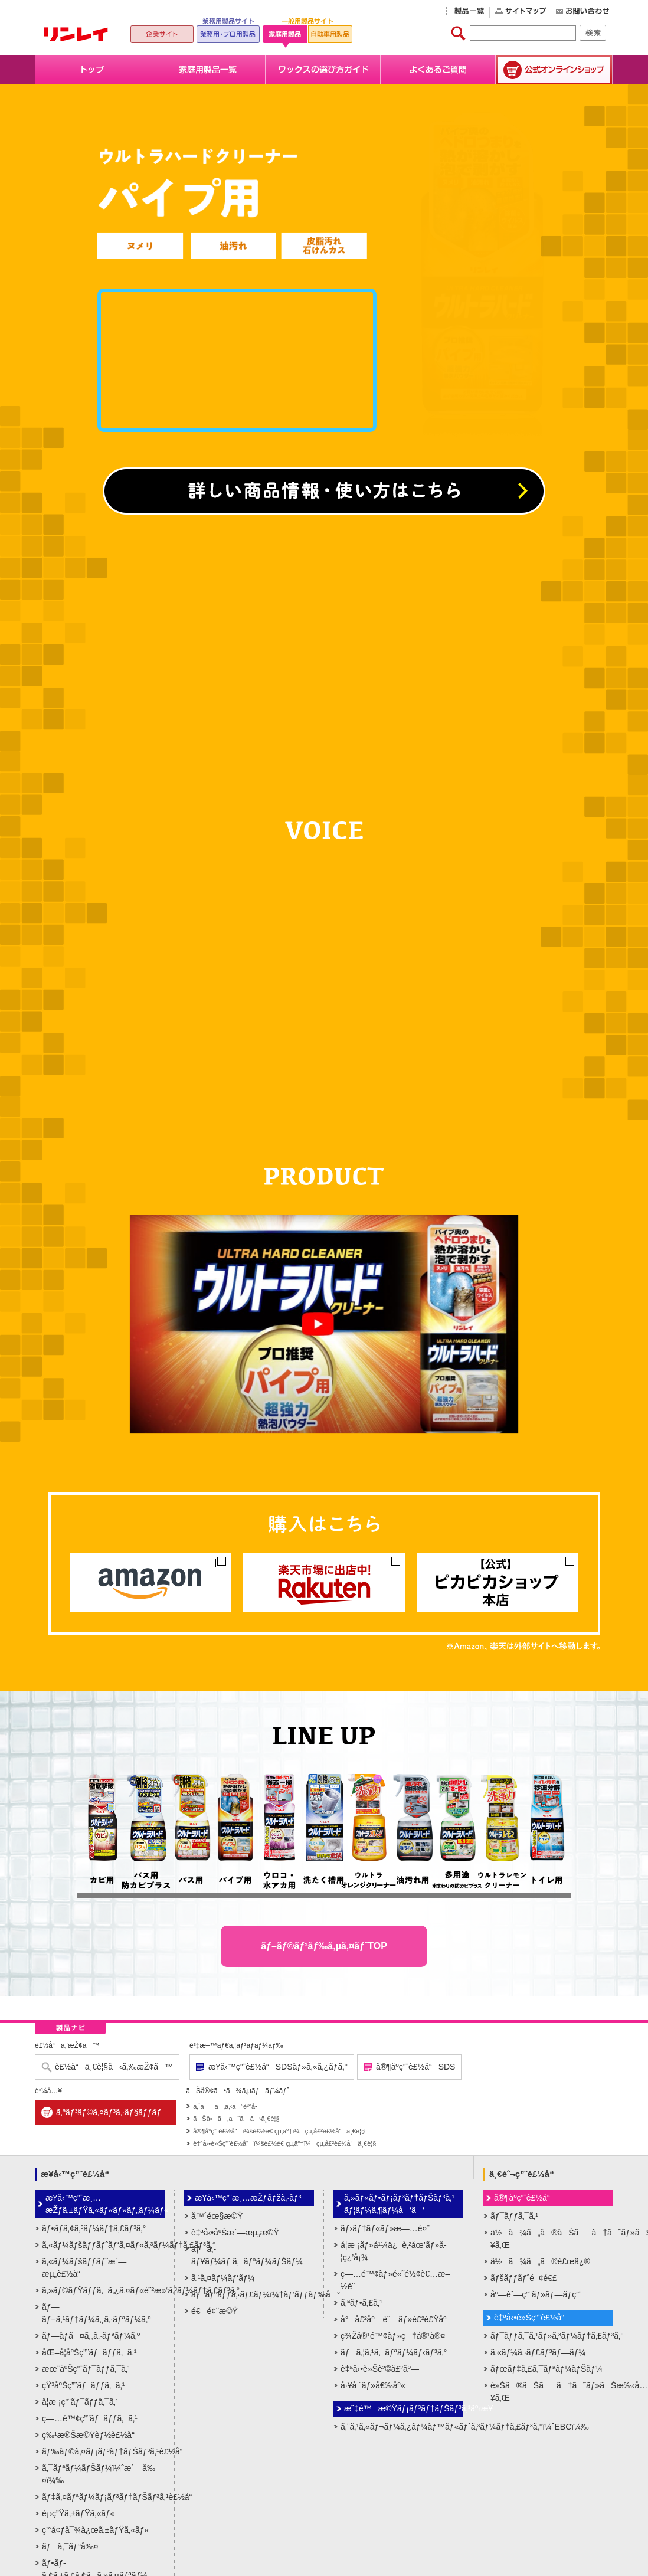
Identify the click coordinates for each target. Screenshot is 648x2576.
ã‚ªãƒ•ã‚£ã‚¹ (361, 2302)
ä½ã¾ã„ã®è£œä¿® (540, 2261)
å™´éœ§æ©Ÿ (217, 2216)
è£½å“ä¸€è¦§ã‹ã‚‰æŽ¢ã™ (114, 2066)
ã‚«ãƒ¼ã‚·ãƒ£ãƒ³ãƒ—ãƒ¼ (537, 2352)
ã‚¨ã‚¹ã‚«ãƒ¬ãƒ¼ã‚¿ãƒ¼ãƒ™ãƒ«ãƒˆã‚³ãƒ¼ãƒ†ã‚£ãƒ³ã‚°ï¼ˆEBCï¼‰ (402, 2426)
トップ (92, 69)
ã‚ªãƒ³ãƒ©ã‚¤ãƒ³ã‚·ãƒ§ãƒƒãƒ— (112, 2112)
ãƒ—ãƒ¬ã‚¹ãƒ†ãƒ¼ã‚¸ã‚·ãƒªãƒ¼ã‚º (96, 2313)
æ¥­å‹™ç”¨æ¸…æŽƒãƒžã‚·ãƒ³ (248, 2197)
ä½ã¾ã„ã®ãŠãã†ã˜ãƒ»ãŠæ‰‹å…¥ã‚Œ (551, 2239)
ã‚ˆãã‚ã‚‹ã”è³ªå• (228, 2106)
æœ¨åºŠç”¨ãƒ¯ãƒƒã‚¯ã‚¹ (86, 2369)
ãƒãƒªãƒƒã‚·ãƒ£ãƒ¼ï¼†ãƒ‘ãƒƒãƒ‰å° (252, 2294)
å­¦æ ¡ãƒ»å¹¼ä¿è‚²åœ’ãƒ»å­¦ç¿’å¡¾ (394, 2251)
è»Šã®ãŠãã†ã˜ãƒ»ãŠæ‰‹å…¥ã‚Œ (551, 2391)
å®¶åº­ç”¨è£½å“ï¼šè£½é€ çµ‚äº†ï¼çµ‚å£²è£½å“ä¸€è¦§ (279, 2131)
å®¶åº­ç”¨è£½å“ (525, 2197)
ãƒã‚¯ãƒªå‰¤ (70, 2546)
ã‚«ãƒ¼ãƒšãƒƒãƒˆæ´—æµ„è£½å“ (84, 2268)
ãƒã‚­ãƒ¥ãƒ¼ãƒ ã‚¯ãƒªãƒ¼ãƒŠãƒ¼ (247, 2255)
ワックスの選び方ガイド (323, 69)
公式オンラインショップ (554, 69)
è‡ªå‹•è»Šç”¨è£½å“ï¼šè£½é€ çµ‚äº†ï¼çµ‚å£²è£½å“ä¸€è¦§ (284, 2143)
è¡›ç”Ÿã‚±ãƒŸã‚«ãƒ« (78, 2513)
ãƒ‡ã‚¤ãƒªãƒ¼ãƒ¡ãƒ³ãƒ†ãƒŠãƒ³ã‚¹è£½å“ (103, 2497)
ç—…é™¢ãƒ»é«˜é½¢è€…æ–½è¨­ (395, 2280)
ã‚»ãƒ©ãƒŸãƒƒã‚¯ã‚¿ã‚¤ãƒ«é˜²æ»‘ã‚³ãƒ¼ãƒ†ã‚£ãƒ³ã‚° (103, 2290)
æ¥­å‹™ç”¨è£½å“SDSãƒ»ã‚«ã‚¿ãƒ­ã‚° (278, 2066)
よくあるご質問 (438, 69)
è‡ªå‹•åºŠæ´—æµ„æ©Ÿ (235, 2232)
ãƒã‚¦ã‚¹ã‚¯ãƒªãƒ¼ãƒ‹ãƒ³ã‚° (394, 2352)
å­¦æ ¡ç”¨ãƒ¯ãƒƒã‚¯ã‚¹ (80, 2402)
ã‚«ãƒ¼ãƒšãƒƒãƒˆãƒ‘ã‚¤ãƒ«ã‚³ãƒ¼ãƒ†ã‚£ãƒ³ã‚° (103, 2245)
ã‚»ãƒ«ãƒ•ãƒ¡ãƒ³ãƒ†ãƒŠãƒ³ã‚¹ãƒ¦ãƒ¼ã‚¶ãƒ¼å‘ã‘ (399, 2204)
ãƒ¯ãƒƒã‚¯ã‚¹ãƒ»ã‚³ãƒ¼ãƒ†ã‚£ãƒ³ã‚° (551, 2336)
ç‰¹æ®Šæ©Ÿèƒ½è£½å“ (91, 2435)
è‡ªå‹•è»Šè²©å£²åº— (380, 2369)
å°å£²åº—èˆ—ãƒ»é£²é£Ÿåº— (397, 2319)
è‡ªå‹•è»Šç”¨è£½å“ (532, 2317)
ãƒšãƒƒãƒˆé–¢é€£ (523, 2278)
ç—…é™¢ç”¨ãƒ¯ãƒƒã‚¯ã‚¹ (90, 2418)
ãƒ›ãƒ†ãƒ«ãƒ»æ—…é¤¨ (385, 2228)
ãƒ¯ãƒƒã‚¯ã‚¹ (514, 2216)
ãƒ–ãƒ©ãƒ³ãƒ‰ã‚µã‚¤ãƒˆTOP (324, 1946)
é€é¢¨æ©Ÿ (214, 2311)
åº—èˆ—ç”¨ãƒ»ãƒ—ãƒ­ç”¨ (536, 2294)
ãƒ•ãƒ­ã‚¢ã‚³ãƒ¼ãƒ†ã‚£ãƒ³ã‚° (94, 2228)
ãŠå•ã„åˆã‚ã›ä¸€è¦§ (236, 2118)
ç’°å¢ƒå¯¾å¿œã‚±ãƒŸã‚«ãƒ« (95, 2530)
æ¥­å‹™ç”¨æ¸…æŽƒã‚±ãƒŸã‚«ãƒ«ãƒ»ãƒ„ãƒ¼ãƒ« (105, 2204)
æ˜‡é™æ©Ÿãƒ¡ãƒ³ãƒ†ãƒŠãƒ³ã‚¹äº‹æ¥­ (403, 2408)
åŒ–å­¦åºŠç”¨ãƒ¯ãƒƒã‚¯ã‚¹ (89, 2352)
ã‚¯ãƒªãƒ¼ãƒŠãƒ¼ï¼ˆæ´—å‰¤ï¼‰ (98, 2474)
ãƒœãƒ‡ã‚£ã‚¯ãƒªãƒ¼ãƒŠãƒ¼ (546, 2369)
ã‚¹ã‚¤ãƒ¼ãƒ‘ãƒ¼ (222, 2278)
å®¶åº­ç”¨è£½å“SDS (415, 2066)
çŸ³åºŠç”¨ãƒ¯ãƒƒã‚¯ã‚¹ (83, 2385)
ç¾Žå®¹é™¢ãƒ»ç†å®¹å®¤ (393, 2336)
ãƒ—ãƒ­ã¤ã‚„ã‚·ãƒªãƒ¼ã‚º (91, 2336)
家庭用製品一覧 (208, 69)
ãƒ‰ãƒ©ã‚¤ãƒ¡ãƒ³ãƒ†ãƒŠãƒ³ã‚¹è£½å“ (103, 2451)
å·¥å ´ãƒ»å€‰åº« (373, 2385)
